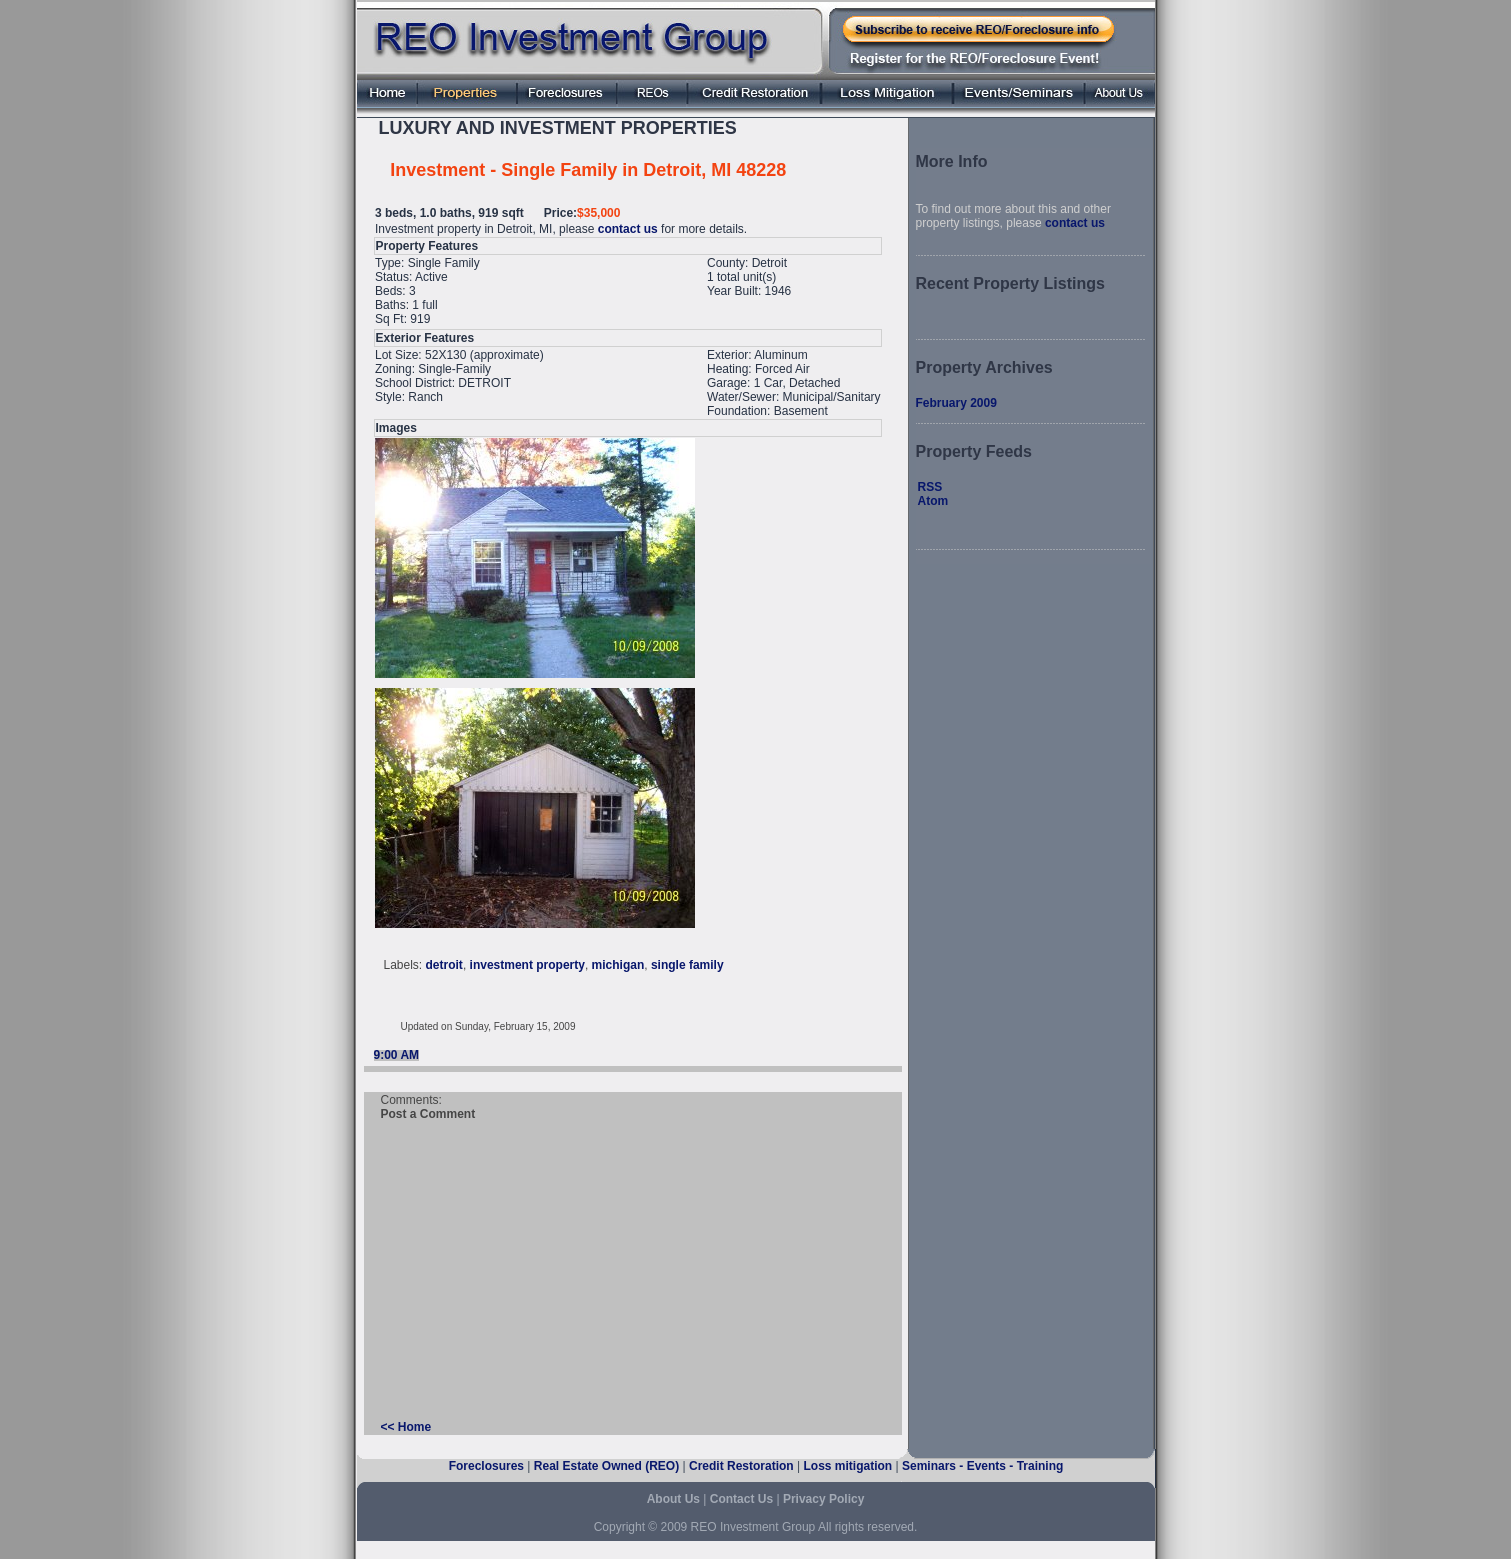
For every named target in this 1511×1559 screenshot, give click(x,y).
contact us (628, 229)
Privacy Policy (823, 1499)
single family (687, 965)
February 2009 (956, 403)
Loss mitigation (847, 1466)
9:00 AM (397, 1055)
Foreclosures (486, 1466)
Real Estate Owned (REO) (606, 1466)
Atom (933, 501)
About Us (673, 1499)
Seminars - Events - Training (982, 1466)
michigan (618, 965)
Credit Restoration (741, 1466)
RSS (930, 487)
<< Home (406, 1427)
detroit (444, 965)
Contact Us (741, 1499)
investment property (527, 965)
